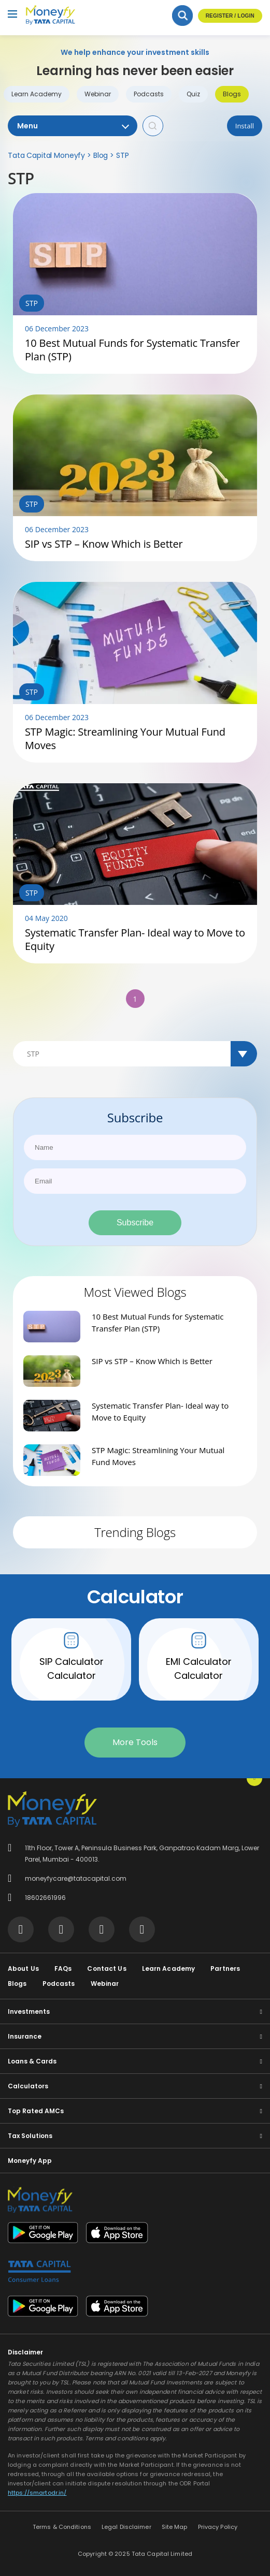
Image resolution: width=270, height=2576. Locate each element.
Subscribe (135, 1222)
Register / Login (230, 16)
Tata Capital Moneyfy (46, 155)
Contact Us (106, 1968)
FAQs (63, 1968)
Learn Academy (36, 94)
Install (244, 125)
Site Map (175, 2527)
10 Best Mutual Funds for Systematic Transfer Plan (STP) (132, 349)
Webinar (97, 94)
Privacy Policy (218, 2527)
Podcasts (149, 94)
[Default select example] (135, 1053)
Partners (225, 1968)
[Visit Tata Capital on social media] (21, 1929)
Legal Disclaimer (126, 2527)
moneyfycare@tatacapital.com (75, 1878)
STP (122, 155)
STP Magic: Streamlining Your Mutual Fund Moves (125, 738)
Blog (100, 155)
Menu (72, 125)
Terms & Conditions (62, 2527)
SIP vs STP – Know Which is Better (104, 544)
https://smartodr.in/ (37, 2493)
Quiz (193, 94)
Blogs (232, 94)
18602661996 (45, 1897)
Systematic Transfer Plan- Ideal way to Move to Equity (135, 939)
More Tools (135, 1742)
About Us (23, 1968)
